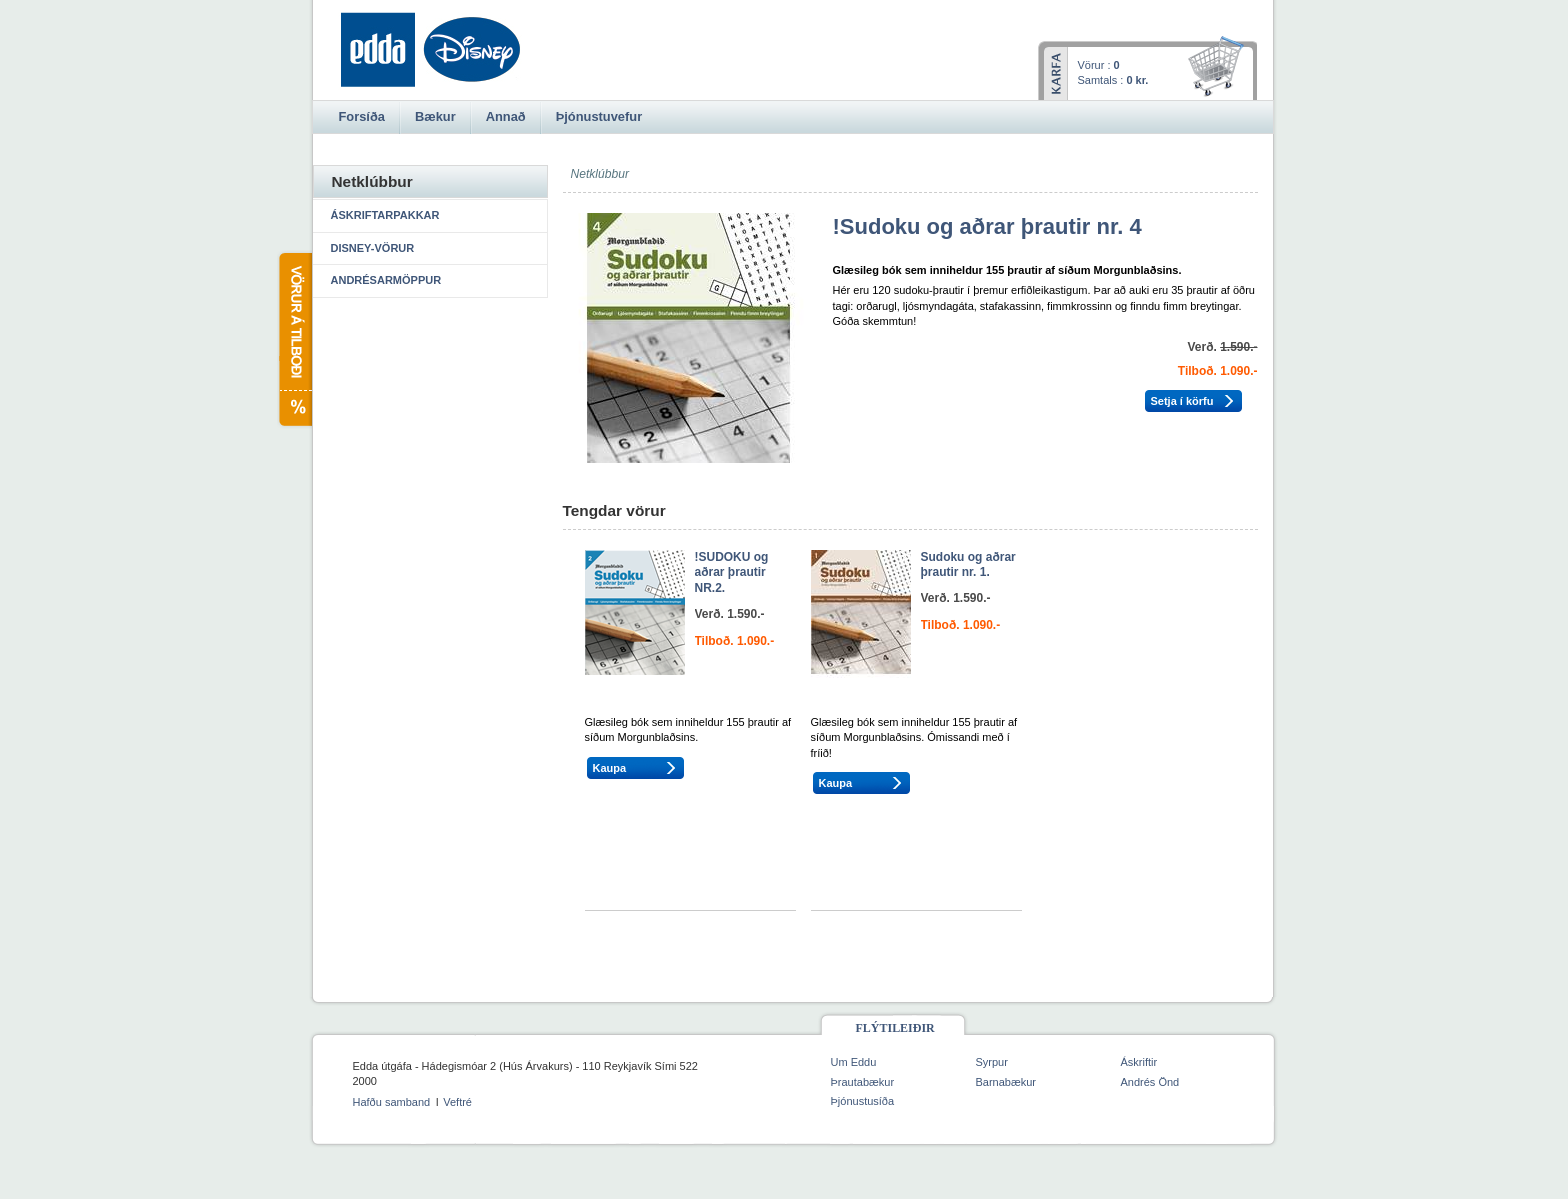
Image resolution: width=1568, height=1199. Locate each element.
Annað (506, 116)
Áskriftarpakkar (385, 215)
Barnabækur (1006, 1082)
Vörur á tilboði (294, 339)
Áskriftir (1139, 1062)
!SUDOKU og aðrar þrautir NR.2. (732, 572)
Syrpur (992, 1062)
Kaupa (610, 768)
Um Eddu (854, 1062)
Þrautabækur (863, 1082)
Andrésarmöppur (386, 280)
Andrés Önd (1150, 1082)
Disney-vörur (373, 248)
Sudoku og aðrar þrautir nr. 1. (968, 565)
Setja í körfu (1182, 401)
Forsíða (362, 116)
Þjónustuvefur (599, 116)
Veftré (457, 1102)
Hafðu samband (392, 1102)
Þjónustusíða (863, 1101)
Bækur (435, 116)
